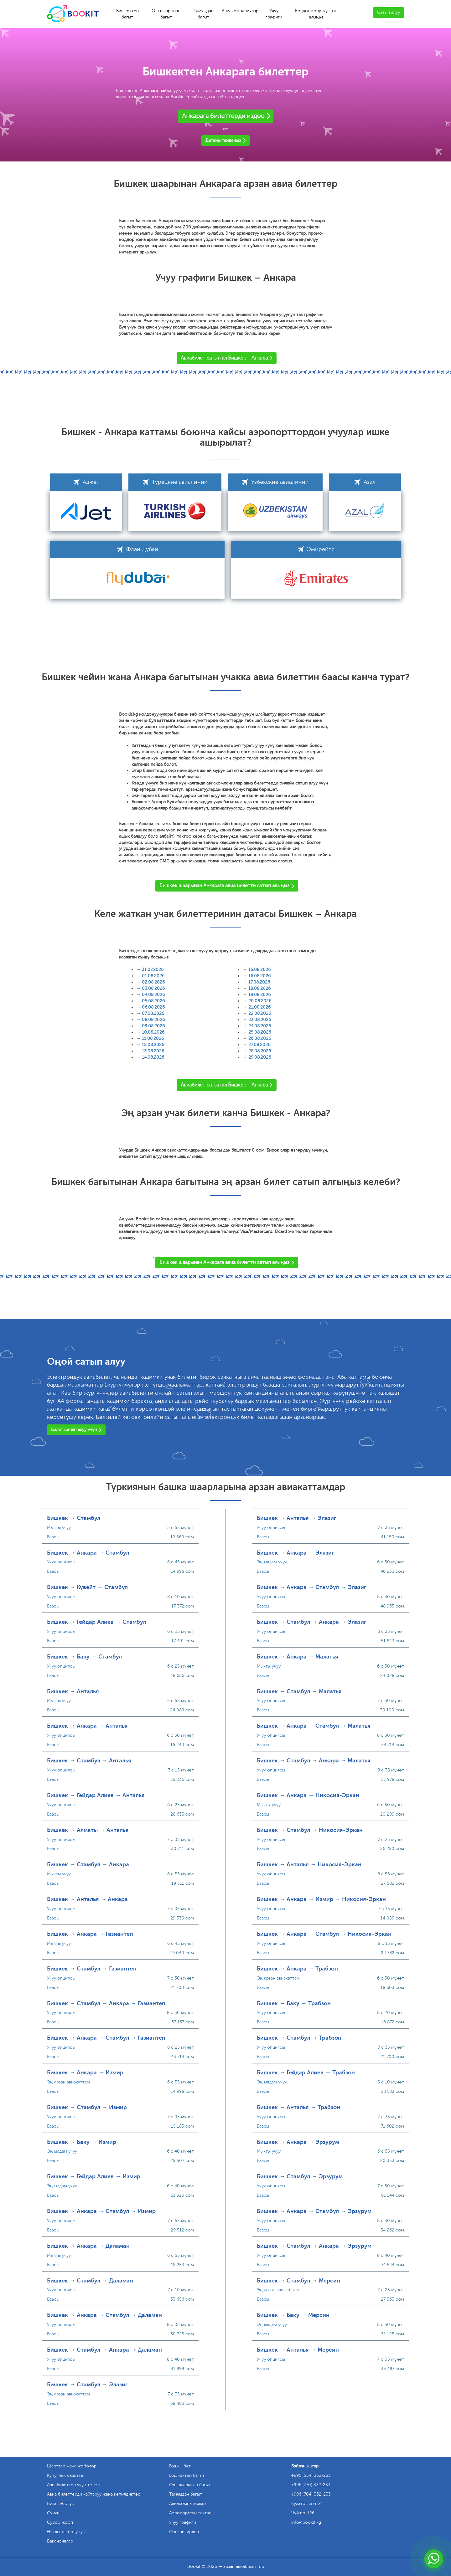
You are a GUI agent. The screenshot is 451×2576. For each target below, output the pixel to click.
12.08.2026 (153, 1044)
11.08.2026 (153, 1038)
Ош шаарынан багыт (166, 13)
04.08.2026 (153, 994)
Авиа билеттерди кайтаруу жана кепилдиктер (93, 2494)
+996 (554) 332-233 (311, 2475)
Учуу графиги (274, 13)
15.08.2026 (259, 969)
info (306, 2522)
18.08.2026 (259, 988)
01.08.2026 (153, 976)
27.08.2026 (259, 1044)
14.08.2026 (153, 1057)
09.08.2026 (153, 1026)
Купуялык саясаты (65, 2475)
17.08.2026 (259, 982)
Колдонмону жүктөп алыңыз (316, 13)
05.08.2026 (153, 1001)
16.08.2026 (259, 976)
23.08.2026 (259, 1019)
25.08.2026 (259, 1032)
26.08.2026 (259, 1038)
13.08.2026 (153, 1051)
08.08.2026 (153, 1019)
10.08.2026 (153, 1032)
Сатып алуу (388, 12)
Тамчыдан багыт (204, 13)
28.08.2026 (259, 1051)
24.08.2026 (259, 1026)
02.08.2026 (153, 982)
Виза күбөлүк (60, 2503)
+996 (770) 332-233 (310, 2484)
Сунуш (53, 2513)
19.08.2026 (259, 994)
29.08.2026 (259, 1057)
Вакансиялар (60, 2541)
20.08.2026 (259, 1001)
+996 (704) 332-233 (311, 2494)
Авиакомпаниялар (240, 10)
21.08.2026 (259, 1007)
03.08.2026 (153, 988)
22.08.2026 (259, 1013)
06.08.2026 (153, 1007)
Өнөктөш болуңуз (66, 2531)
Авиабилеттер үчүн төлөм (74, 2484)
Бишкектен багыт (127, 13)
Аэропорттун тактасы (191, 2513)
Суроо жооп (60, 2522)
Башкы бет (180, 2466)
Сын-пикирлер (184, 2531)
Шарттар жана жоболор (71, 2466)
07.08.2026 (153, 1013)
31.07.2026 (152, 969)
